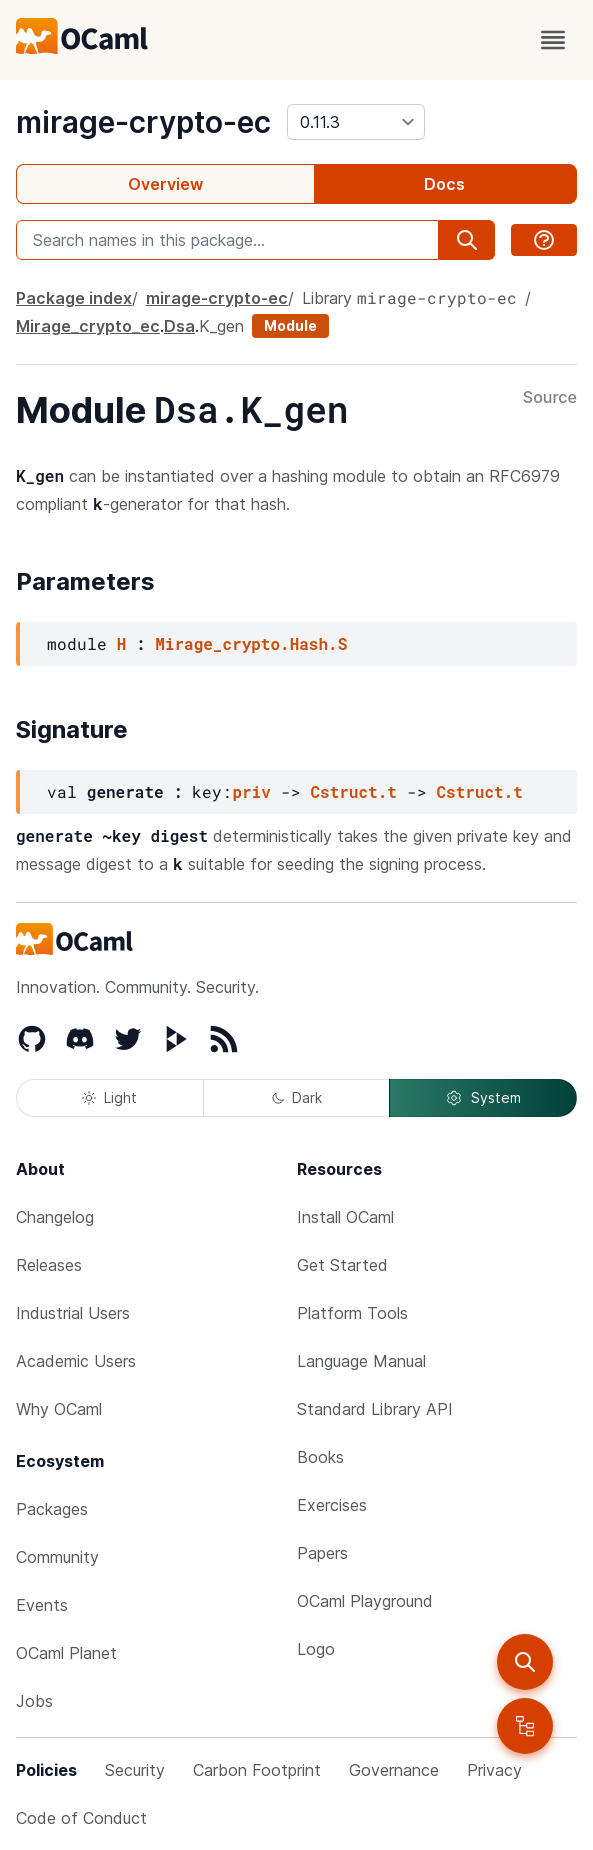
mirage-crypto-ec (143, 122)
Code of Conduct (81, 1818)
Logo (316, 1649)
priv (251, 791)
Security (135, 1770)
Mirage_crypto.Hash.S (251, 643)
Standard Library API (375, 1409)
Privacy (494, 1770)
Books (320, 1457)
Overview (165, 184)
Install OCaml (345, 1217)
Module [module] (290, 325)
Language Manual (361, 1361)
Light (109, 1097)
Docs (444, 184)
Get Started (342, 1265)
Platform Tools (352, 1313)
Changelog (55, 1217)
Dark (297, 1097)
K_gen (221, 326)
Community (57, 1557)
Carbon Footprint (257, 1770)
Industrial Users (73, 1313)
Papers (322, 1553)
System (483, 1098)
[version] (356, 122)
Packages (52, 1509)
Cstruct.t (353, 791)
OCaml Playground (365, 1601)
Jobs (34, 1701)
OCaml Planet (66, 1653)
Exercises (332, 1505)
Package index (74, 298)
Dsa (179, 326)
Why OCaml (59, 1409)
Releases (49, 1265)
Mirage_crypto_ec (88, 326)
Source (550, 398)
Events (42, 1605)
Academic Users (76, 1361)
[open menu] (553, 40)
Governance (394, 1770)
